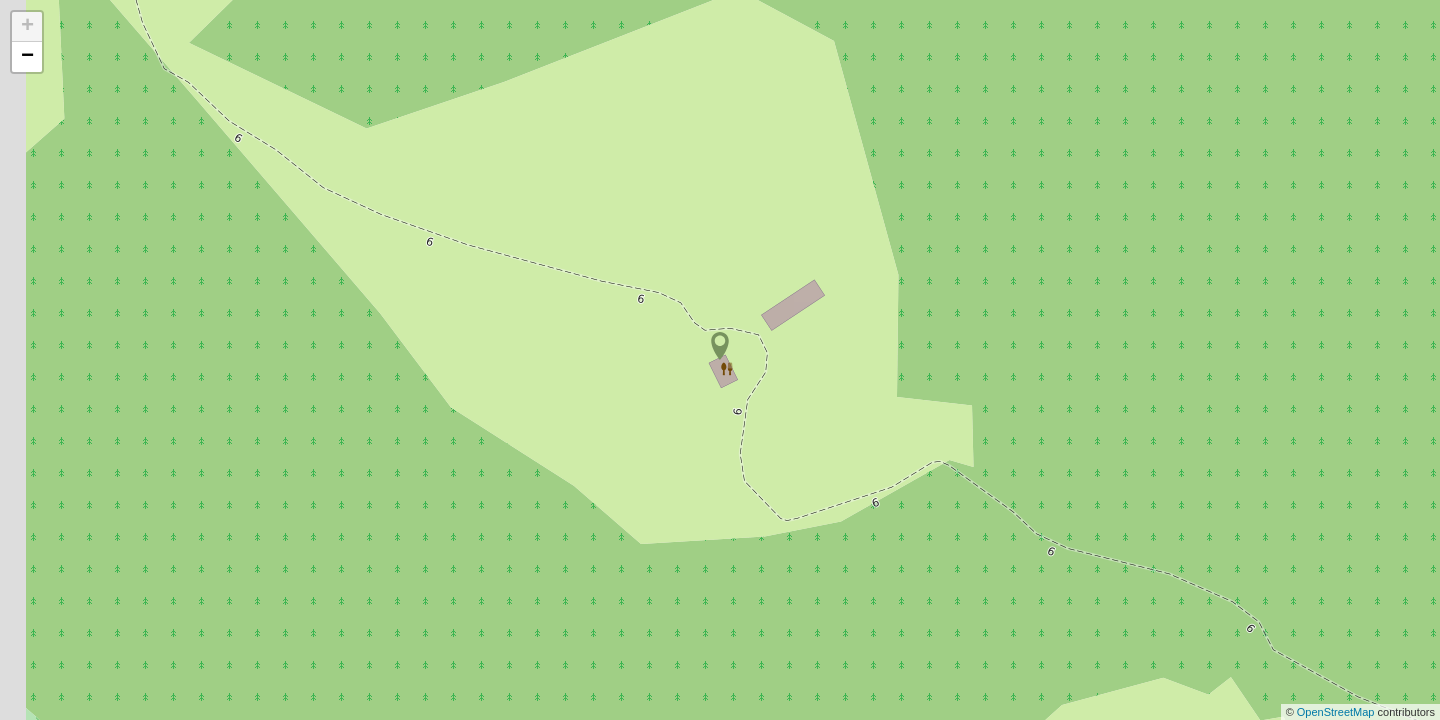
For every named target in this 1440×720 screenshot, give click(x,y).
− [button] (27, 57)
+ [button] (27, 27)
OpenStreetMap (1337, 712)
